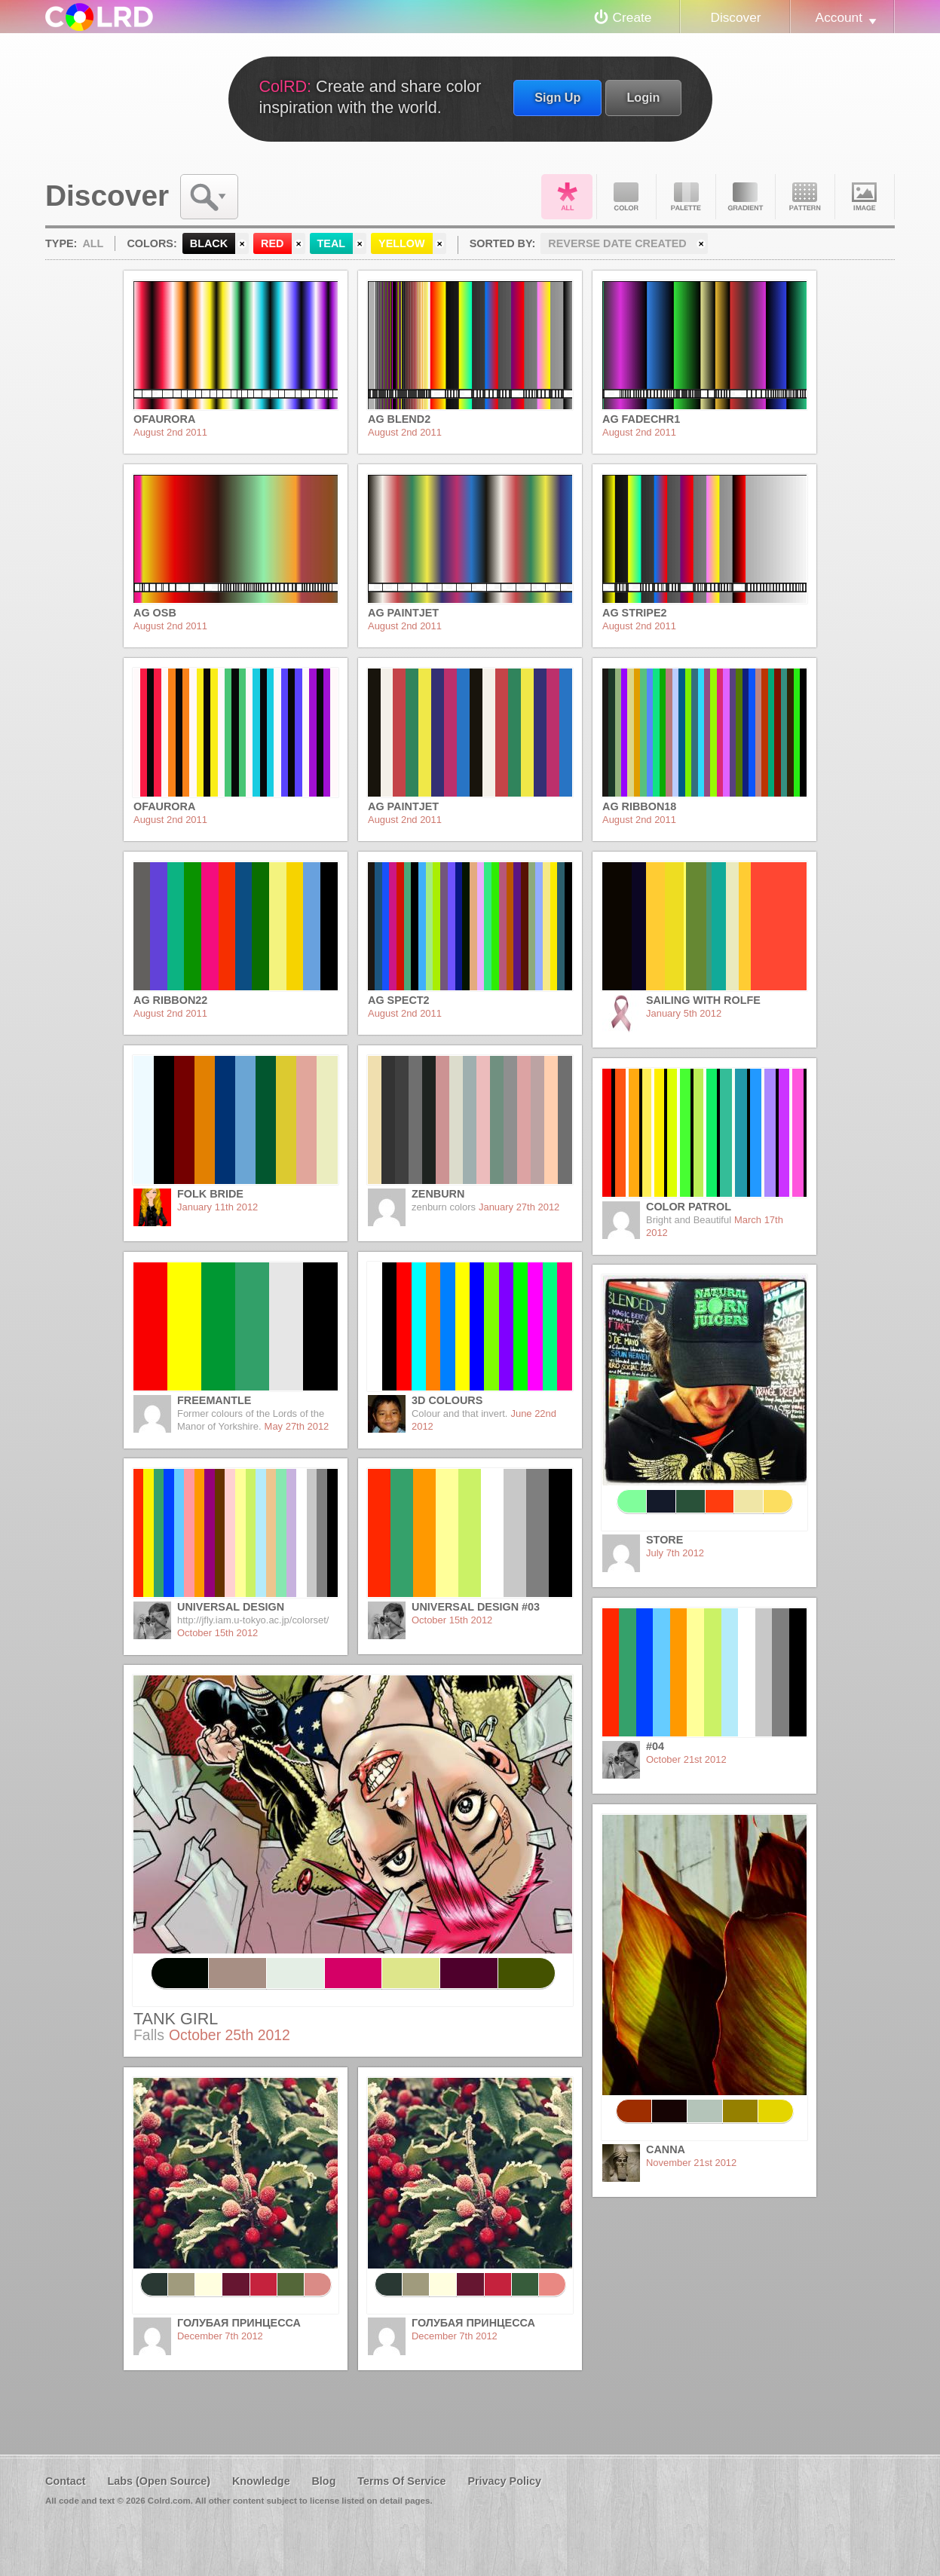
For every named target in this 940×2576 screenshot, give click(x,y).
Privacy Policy (504, 2481)
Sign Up (557, 97)
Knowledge (261, 2481)
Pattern (805, 196)
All (566, 196)
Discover (735, 17)
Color (626, 196)
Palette (686, 196)
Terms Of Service (401, 2481)
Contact (65, 2481)
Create (632, 17)
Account (839, 17)
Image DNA (864, 196)
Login (643, 97)
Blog (323, 2481)
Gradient (745, 196)
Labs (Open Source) (158, 2481)
